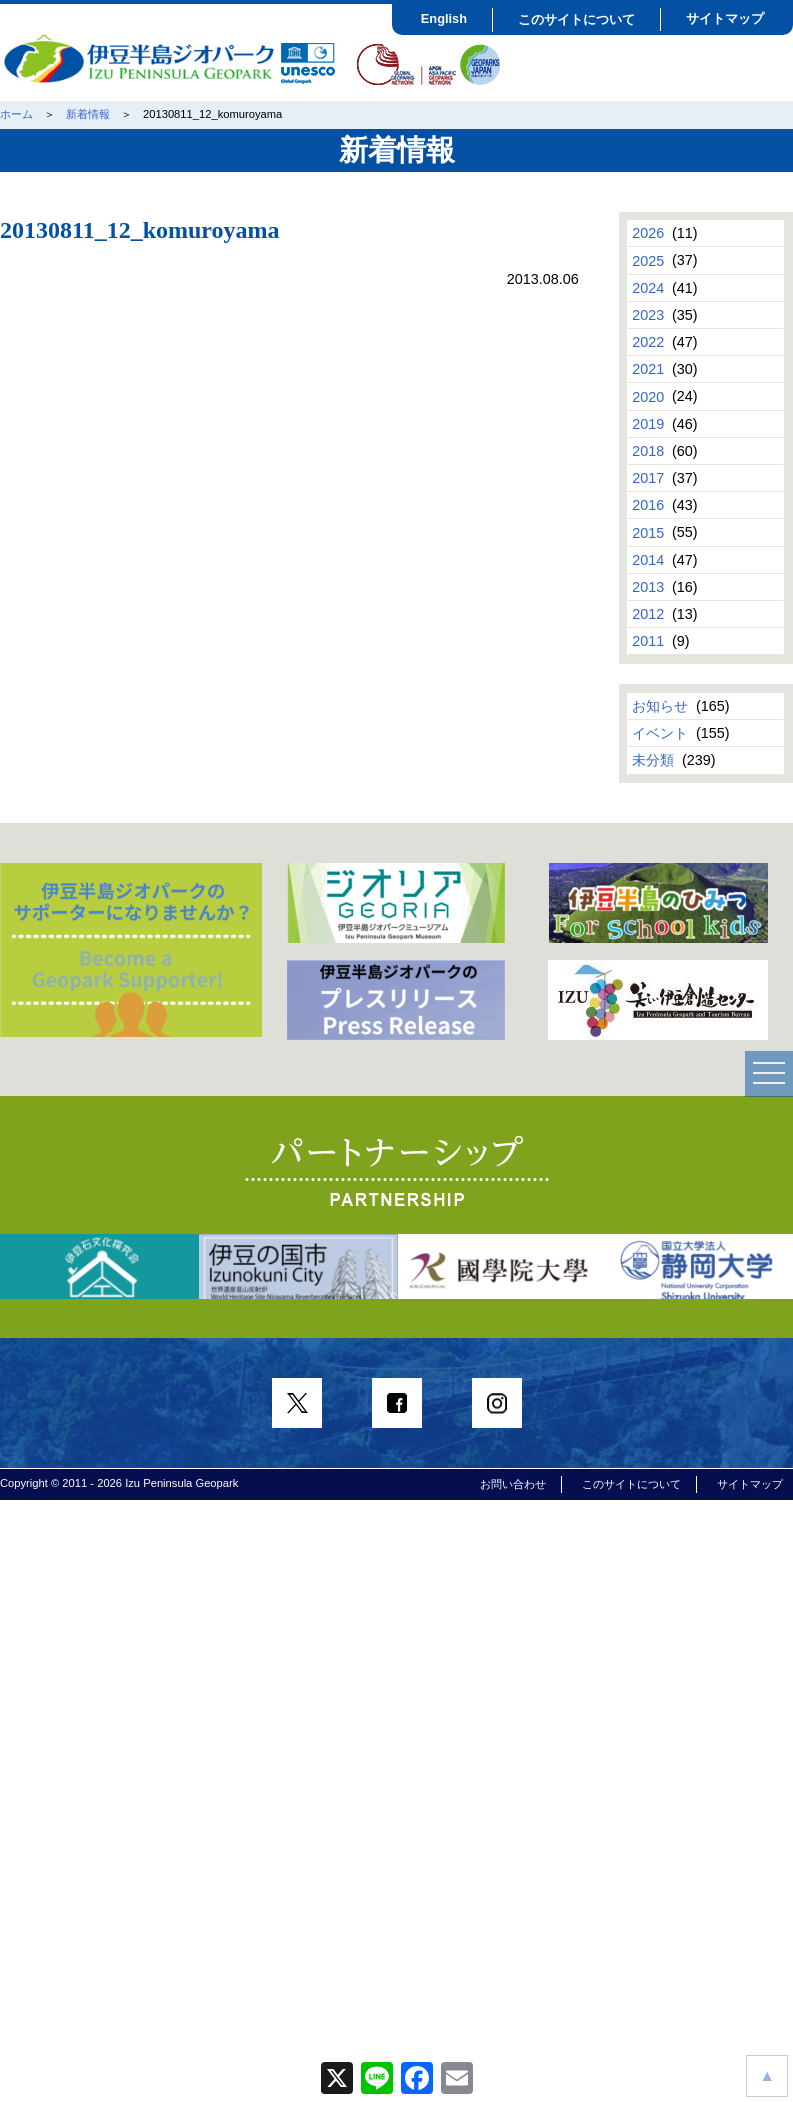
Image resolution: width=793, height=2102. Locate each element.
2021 (648, 369)
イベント (660, 733)
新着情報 (88, 114)
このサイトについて (576, 19)
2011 (648, 641)
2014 (648, 560)
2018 (648, 451)
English (444, 18)
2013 (648, 587)
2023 (648, 315)
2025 (648, 260)
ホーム (16, 114)
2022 (648, 342)
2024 (648, 288)
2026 (648, 233)
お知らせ (660, 706)
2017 (648, 478)
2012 (648, 614)
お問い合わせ (513, 1484)
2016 (648, 505)
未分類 (653, 760)
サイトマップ (725, 18)
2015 (648, 532)
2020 (648, 396)
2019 (648, 424)
